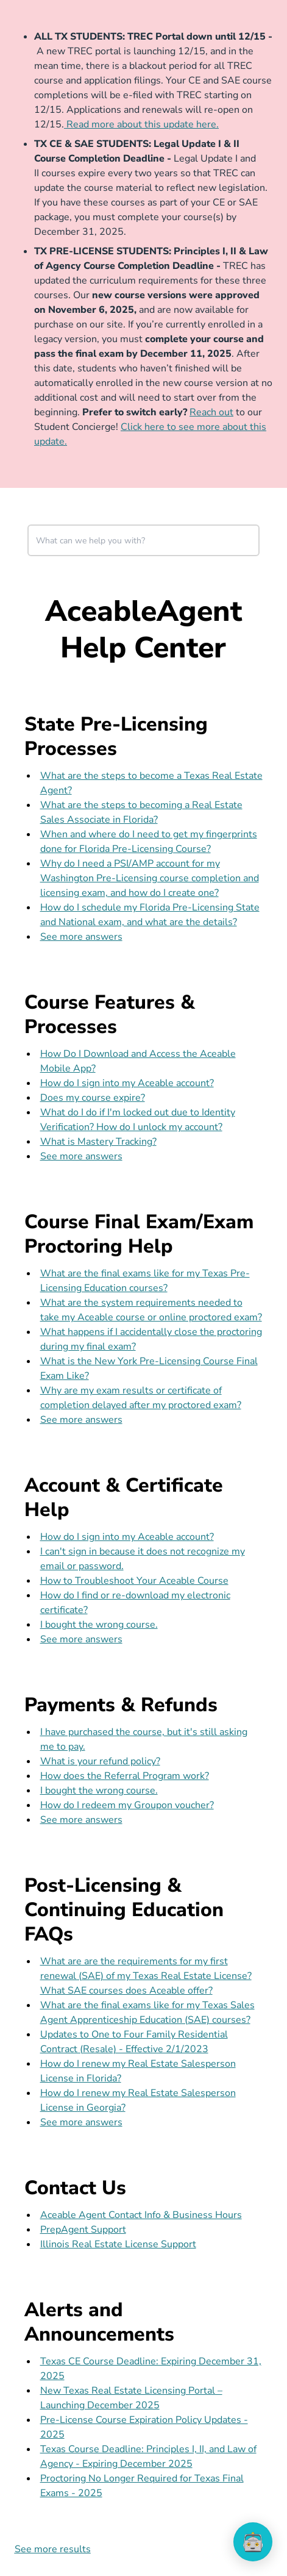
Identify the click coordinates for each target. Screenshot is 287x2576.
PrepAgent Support (83, 2229)
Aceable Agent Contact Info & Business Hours (141, 2215)
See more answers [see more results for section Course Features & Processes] (81, 1156)
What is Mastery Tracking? (98, 1141)
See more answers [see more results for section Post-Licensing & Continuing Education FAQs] (81, 2122)
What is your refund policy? (100, 1761)
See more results (53, 2549)
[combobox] (144, 540)
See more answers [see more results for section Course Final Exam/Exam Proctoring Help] (81, 1419)
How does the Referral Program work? (124, 1776)
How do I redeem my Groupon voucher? (127, 1805)
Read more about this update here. (141, 124)
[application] (253, 2542)
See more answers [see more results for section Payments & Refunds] (81, 1819)
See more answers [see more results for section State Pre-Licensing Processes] (81, 936)
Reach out (211, 412)
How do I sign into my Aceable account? (127, 1083)
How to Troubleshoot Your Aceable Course (134, 1580)
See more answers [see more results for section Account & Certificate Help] (81, 1639)
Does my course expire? (92, 1097)
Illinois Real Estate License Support (118, 2244)
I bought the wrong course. (99, 1624)
